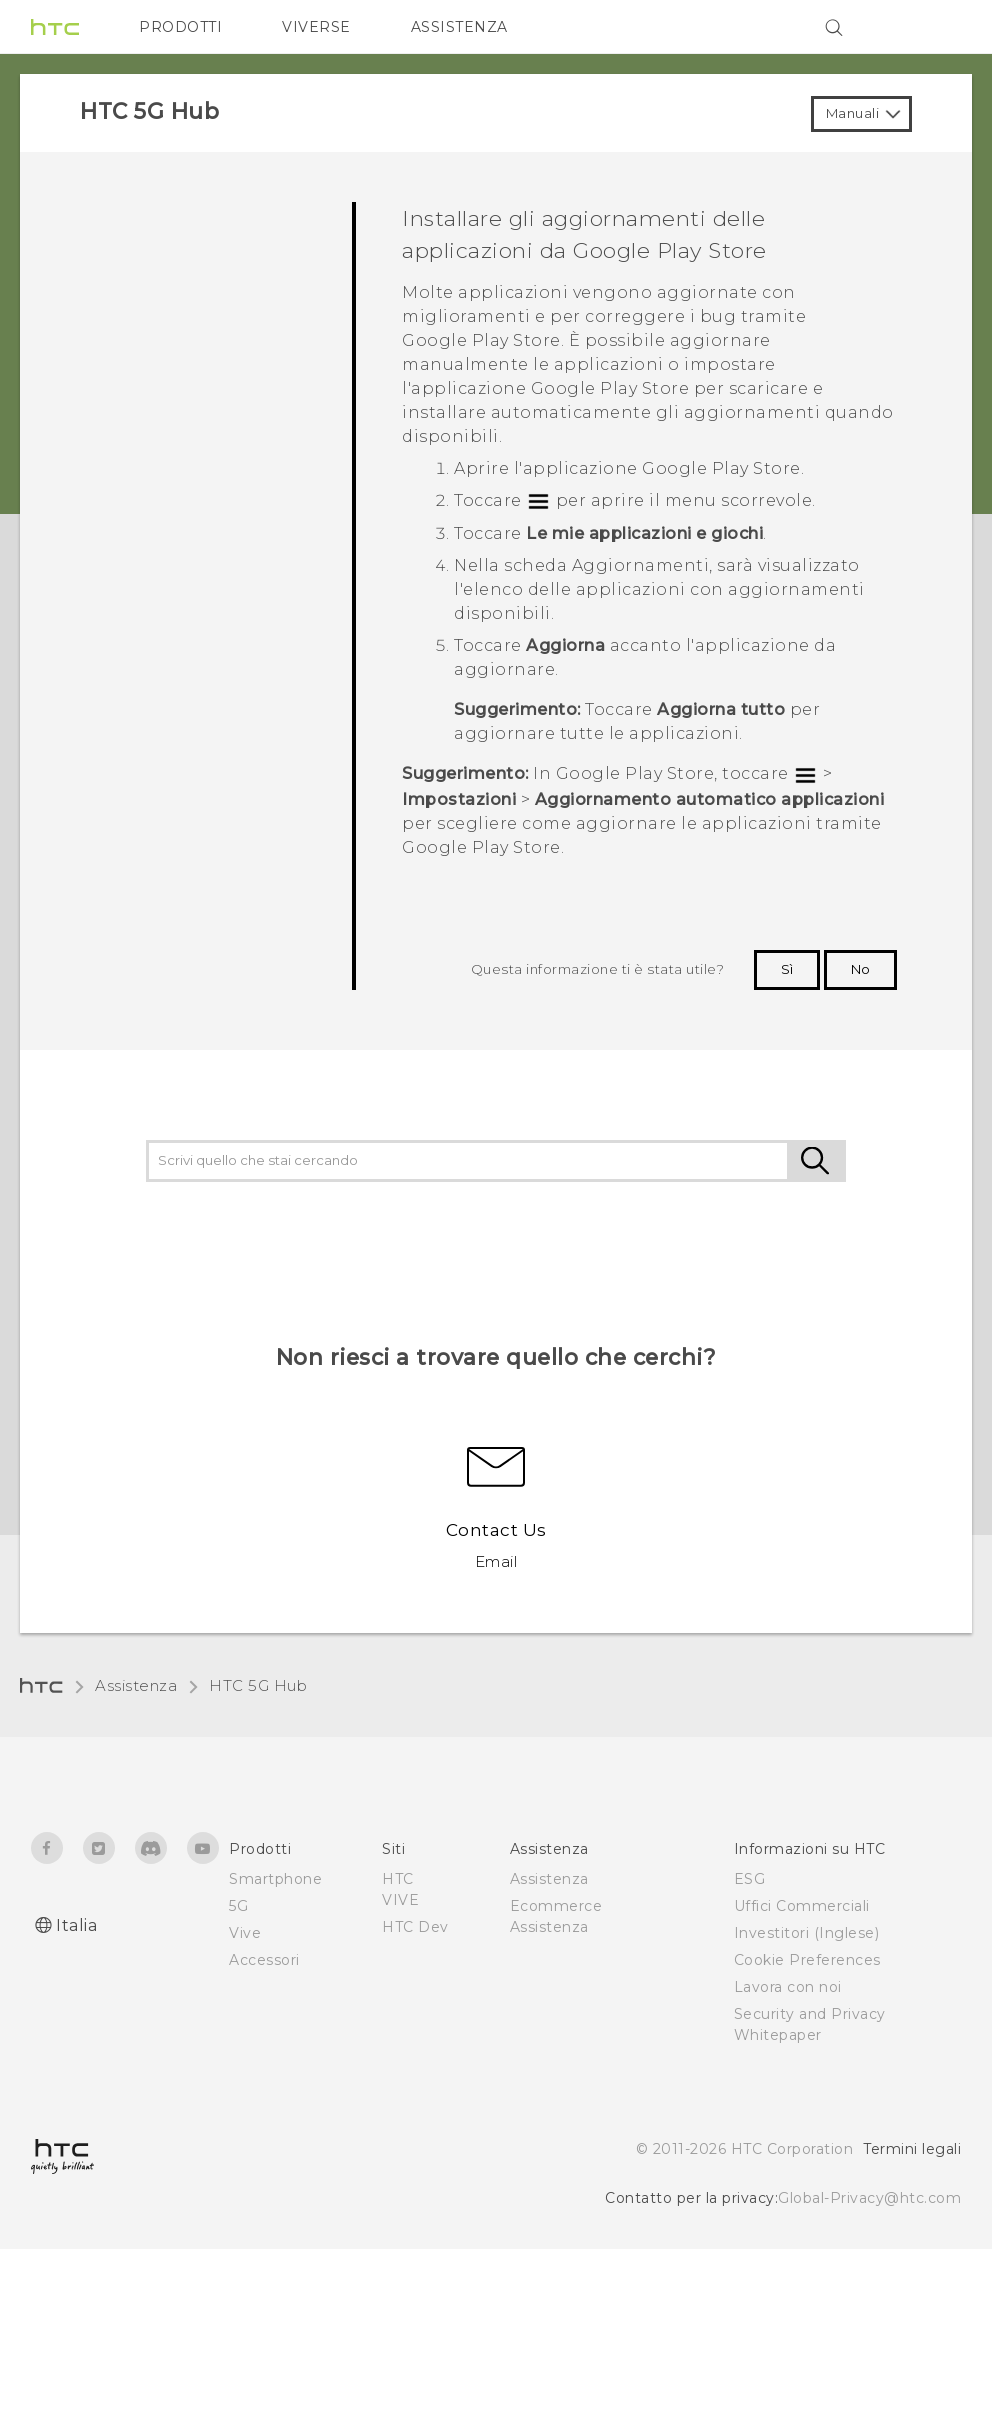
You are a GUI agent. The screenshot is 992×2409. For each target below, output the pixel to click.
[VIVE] (934, 27)
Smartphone (275, 1879)
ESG (750, 1879)
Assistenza (136, 1685)
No (860, 969)
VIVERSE (316, 27)
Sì (787, 969)
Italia (76, 1925)
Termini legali (912, 2149)
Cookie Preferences (807, 1960)
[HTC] (55, 27)
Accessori (264, 1960)
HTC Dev (415, 1927)
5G (238, 1906)
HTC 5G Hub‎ (258, 1685)
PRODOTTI (180, 27)
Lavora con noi (788, 1987)
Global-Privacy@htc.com (869, 2198)
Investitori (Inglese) (807, 1933)
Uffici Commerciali (802, 1906)
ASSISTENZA (459, 27)
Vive (245, 1933)
